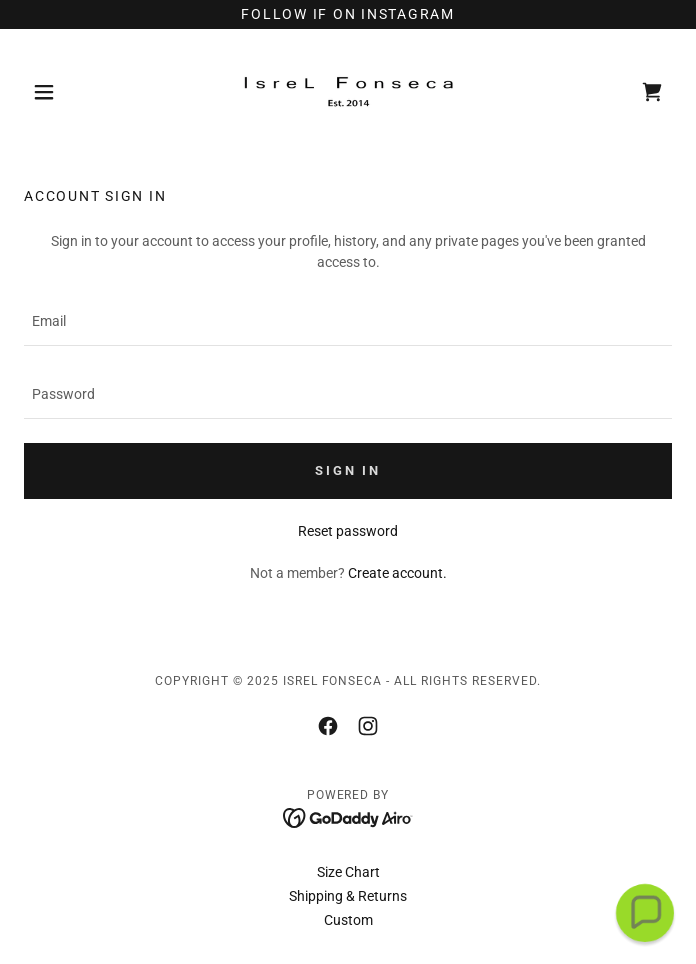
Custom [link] (348, 920)
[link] (348, 92)
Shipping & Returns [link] (348, 896)
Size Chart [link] (348, 872)
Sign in (347, 470)
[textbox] (348, 321)
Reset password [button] (348, 531)
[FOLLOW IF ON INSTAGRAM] (348, 14)
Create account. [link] (397, 573)
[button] (72, 92)
